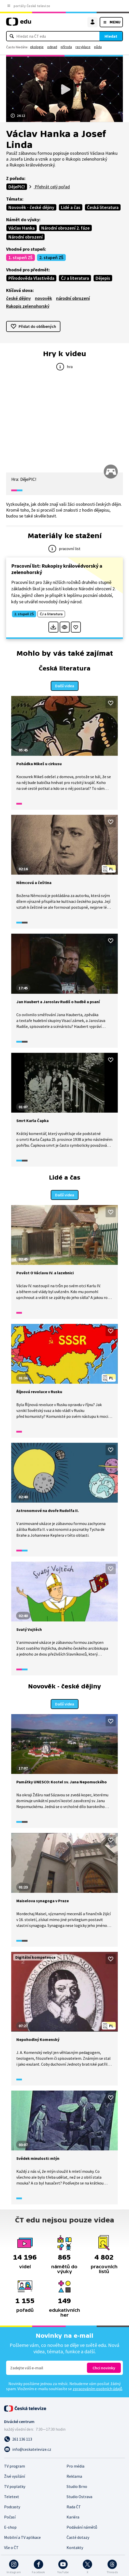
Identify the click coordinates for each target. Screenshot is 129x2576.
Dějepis (103, 278)
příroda (66, 47)
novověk (43, 298)
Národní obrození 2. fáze (65, 228)
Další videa (64, 684)
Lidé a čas (70, 207)
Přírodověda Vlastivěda (31, 278)
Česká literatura (103, 207)
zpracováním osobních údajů (97, 2385)
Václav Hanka (21, 228)
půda (98, 47)
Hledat (111, 36)
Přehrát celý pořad (52, 187)
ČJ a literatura (75, 278)
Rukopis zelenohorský (27, 306)
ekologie (37, 47)
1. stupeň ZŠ (20, 257)
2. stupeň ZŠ (51, 257)
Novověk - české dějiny (31, 207)
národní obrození (73, 298)
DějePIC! (16, 187)
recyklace (83, 47)
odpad (52, 47)
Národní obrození (25, 237)
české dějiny (18, 298)
